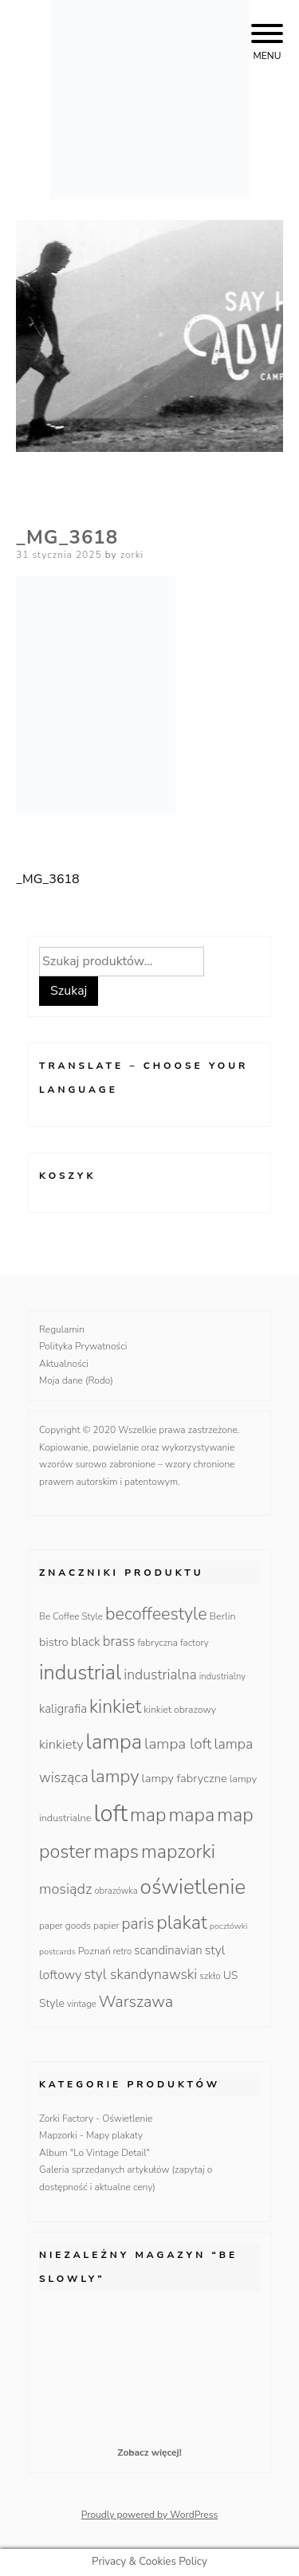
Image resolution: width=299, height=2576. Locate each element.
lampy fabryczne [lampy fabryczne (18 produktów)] (184, 1778)
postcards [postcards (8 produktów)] (57, 1952)
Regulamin (62, 1329)
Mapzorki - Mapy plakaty (91, 2135)
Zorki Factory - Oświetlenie (95, 2118)
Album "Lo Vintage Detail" (94, 2152)
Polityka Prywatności (83, 1346)
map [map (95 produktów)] (148, 1815)
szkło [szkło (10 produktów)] (209, 1975)
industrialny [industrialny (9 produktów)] (222, 1677)
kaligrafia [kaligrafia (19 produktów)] (63, 1709)
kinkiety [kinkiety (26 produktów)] (61, 1744)
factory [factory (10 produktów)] (194, 1642)
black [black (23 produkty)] (85, 1642)
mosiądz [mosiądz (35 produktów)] (65, 1889)
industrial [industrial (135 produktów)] (80, 1673)
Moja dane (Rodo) (76, 1380)
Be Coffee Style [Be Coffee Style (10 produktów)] (71, 1616)
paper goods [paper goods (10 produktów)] (65, 1925)
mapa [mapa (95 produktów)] (192, 1815)
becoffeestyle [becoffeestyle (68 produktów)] (156, 1614)
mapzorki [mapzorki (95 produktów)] (178, 1851)
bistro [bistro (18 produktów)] (54, 1642)
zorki (132, 554)
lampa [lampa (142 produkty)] (114, 1742)
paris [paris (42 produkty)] (137, 1924)
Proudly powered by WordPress (149, 2514)
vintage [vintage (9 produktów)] (81, 2004)
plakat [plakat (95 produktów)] (181, 1922)
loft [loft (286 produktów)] (110, 1813)
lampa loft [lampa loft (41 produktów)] (177, 1744)
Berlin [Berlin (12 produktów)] (223, 1616)
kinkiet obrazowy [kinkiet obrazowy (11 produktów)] (180, 1709)
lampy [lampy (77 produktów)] (115, 1776)
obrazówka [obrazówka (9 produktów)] (115, 1891)
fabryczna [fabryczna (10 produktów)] (157, 1642)
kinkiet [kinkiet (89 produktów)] (115, 1706)
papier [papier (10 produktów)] (106, 1925)
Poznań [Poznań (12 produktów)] (94, 1951)
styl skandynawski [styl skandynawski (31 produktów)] (140, 1974)
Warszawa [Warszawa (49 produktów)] (136, 2001)
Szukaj (68, 990)
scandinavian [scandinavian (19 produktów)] (168, 1950)
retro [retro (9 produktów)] (122, 1952)
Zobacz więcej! (149, 2452)
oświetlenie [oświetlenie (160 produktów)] (193, 1886)
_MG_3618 (48, 879)
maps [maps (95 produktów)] (116, 1851)
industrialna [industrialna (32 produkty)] (160, 1674)
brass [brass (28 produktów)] (119, 1641)
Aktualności (64, 1363)
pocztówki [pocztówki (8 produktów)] (228, 1926)
